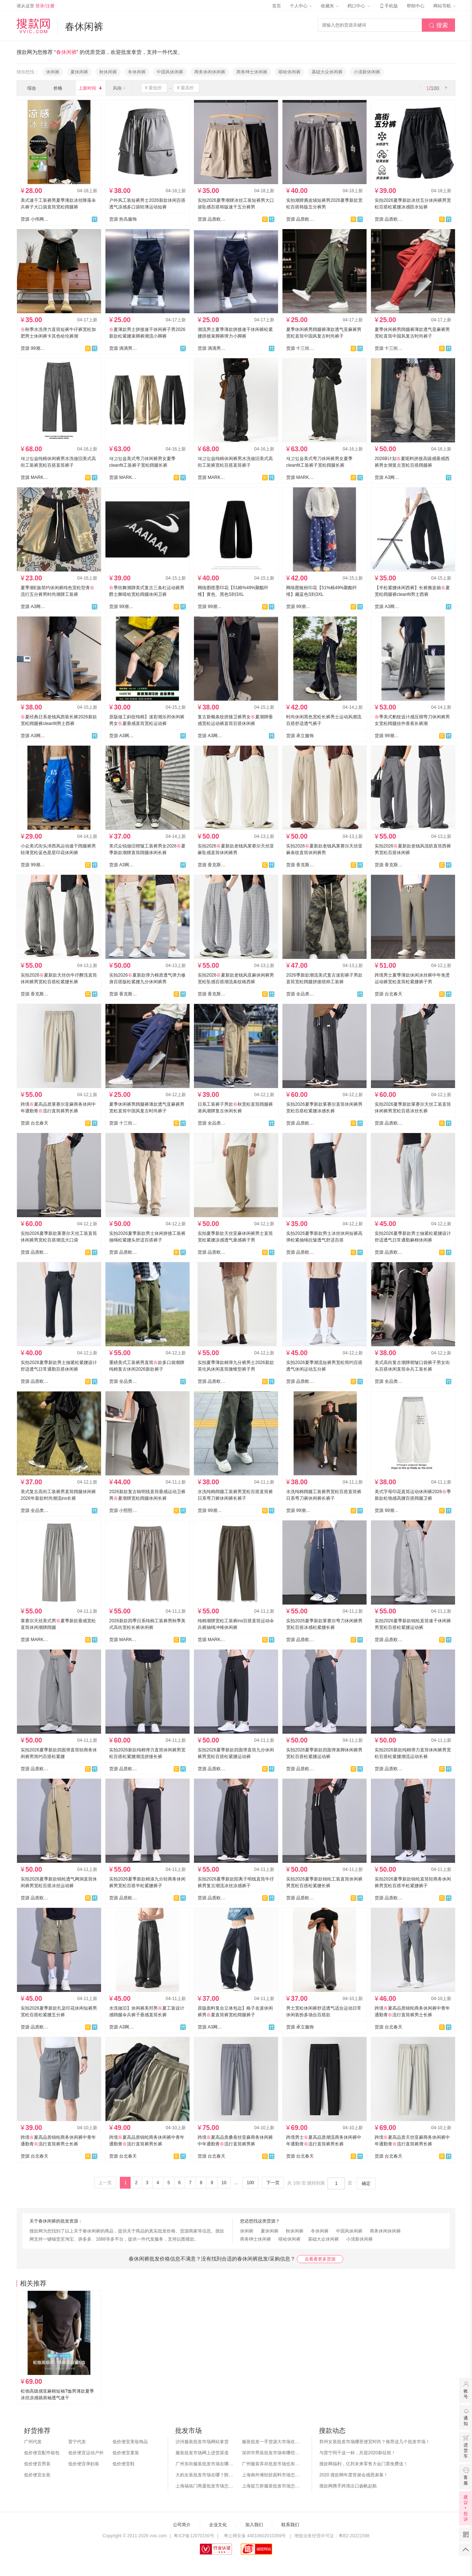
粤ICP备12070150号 (194, 2535)
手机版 (388, 5)
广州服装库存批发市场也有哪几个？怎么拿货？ (271, 2463)
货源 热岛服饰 (123, 219)
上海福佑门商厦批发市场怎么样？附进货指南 (205, 2486)
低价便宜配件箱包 (41, 2452)
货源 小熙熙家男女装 (123, 1510)
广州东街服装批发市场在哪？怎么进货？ (205, 2463)
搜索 (438, 25)
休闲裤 (52, 72)
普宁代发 (77, 2441)
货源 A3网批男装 (389, 477)
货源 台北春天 (388, 994)
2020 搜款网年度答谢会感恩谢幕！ (353, 2474)
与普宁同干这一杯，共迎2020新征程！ (357, 2452)
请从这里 (36, 5)
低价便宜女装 (37, 2474)
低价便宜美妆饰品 (130, 2441)
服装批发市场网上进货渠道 (202, 2452)
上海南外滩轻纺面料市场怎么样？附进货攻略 (271, 2474)
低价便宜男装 (37, 2463)
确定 (366, 2183)
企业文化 (218, 2524)
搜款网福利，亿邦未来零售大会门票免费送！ (363, 2463)
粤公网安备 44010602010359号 (254, 2535)
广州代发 (33, 2441)
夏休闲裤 (79, 72)
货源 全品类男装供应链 (300, 994)
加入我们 (254, 2524)
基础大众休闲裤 (327, 72)
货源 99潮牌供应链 (35, 348)
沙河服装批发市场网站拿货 (202, 2441)
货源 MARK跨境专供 (35, 477)
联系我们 (290, 2524)
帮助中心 (415, 5)
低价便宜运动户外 (86, 2452)
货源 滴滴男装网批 (123, 348)
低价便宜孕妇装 (83, 2463)
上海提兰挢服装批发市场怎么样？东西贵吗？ (271, 2486)
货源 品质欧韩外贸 (212, 219)
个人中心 (301, 5)
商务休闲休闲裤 (209, 72)
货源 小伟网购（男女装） (35, 219)
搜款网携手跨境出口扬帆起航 (348, 2486)
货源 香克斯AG (212, 864)
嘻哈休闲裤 (289, 72)
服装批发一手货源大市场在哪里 (271, 2441)
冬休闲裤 (137, 72)
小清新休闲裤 (367, 72)
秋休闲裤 (108, 72)
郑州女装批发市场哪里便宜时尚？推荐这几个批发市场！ (374, 2441)
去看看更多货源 (320, 2259)
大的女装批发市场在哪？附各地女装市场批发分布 (205, 2474)
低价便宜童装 (125, 2452)
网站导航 (444, 5)
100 (250, 2182)
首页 (276, 5)
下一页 (273, 2182)
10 (223, 2182)
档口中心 (358, 5)
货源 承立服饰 (300, 735)
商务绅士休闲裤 (251, 72)
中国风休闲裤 (170, 72)
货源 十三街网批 (300, 348)
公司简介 (182, 2524)
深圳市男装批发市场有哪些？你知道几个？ (271, 2452)
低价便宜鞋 (123, 2463)
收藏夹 (330, 5)
